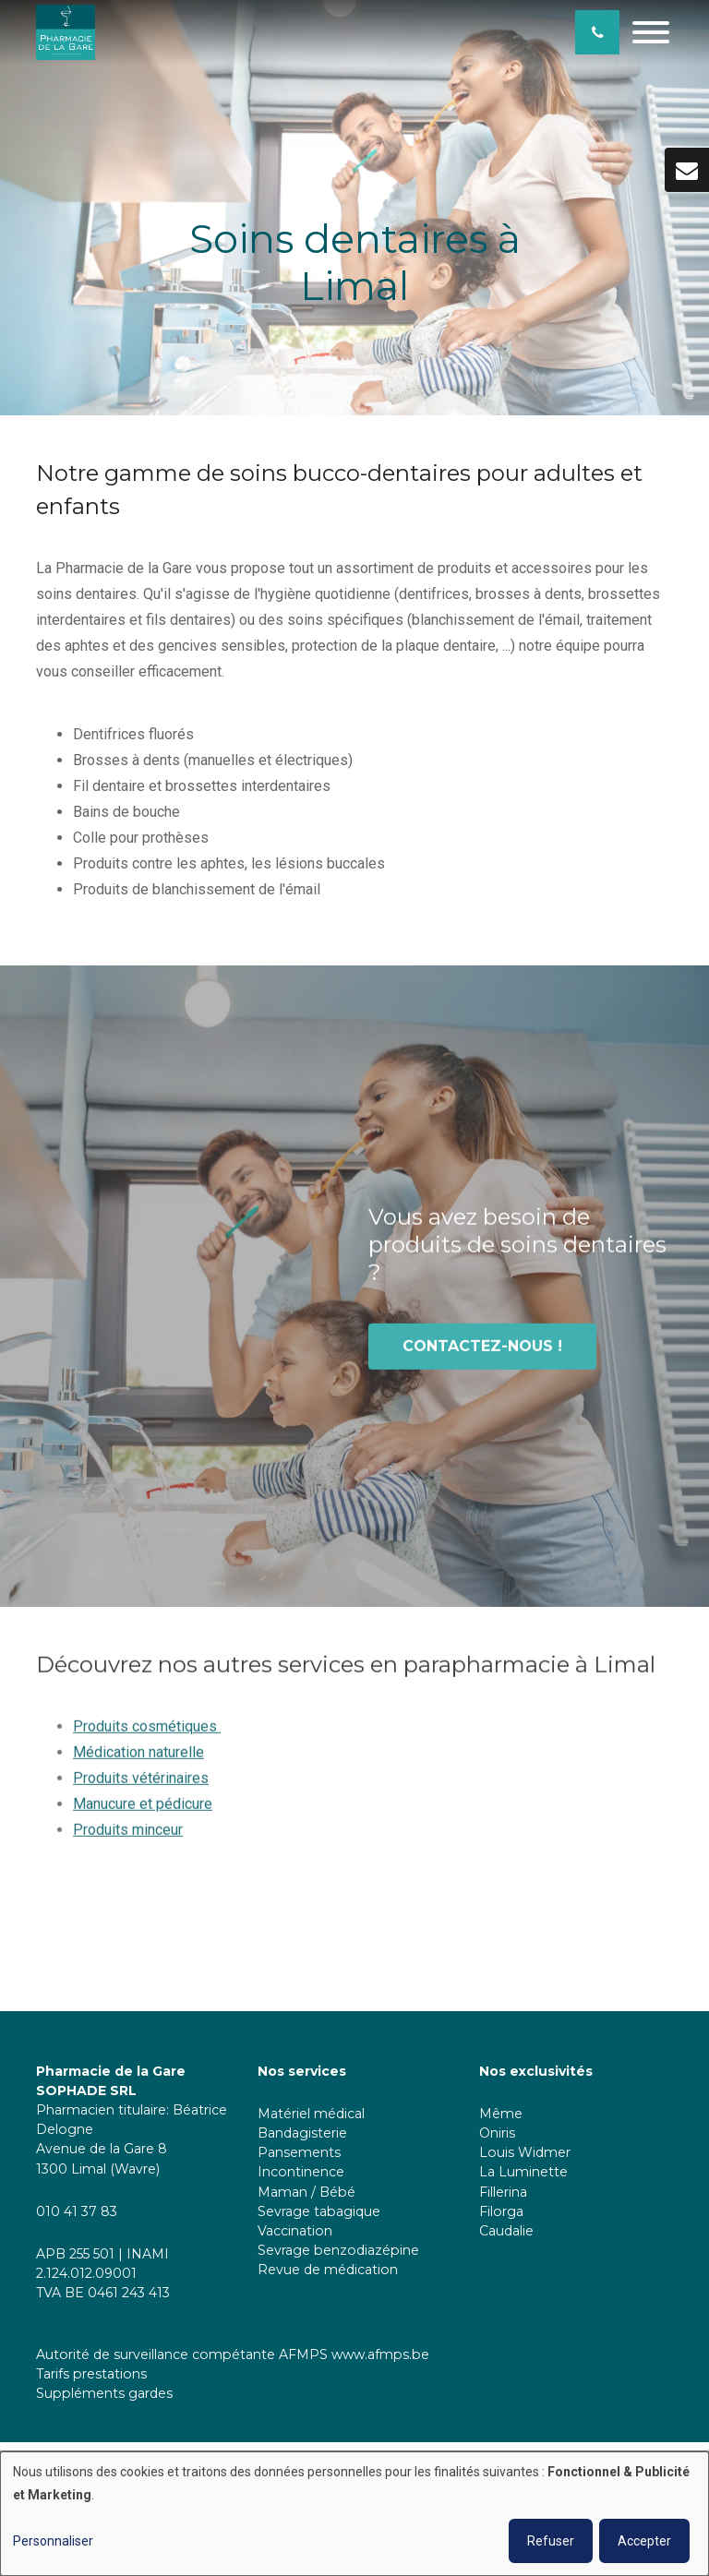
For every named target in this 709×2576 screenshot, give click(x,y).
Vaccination (295, 2231)
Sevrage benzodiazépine (338, 2250)
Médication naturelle (138, 1763)
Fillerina (505, 2192)
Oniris (497, 2133)
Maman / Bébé (306, 2192)
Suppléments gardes (104, 2393)
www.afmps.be (380, 2354)
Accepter (644, 2541)
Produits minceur (128, 1841)
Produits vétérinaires (141, 1789)
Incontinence (301, 2171)
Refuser (550, 2541)
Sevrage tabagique (319, 2211)
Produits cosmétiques (147, 1737)
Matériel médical (311, 2113)
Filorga (501, 2211)
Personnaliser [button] (53, 2541)
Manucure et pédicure (142, 1815)
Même (501, 2113)
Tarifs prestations (91, 2374)
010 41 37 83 (76, 2211)
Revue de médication (328, 2269)
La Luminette (523, 2171)
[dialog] (354, 2513)
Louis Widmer (525, 2152)
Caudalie (506, 2231)
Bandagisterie (302, 2133)
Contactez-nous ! (482, 1356)
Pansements (299, 2152)
